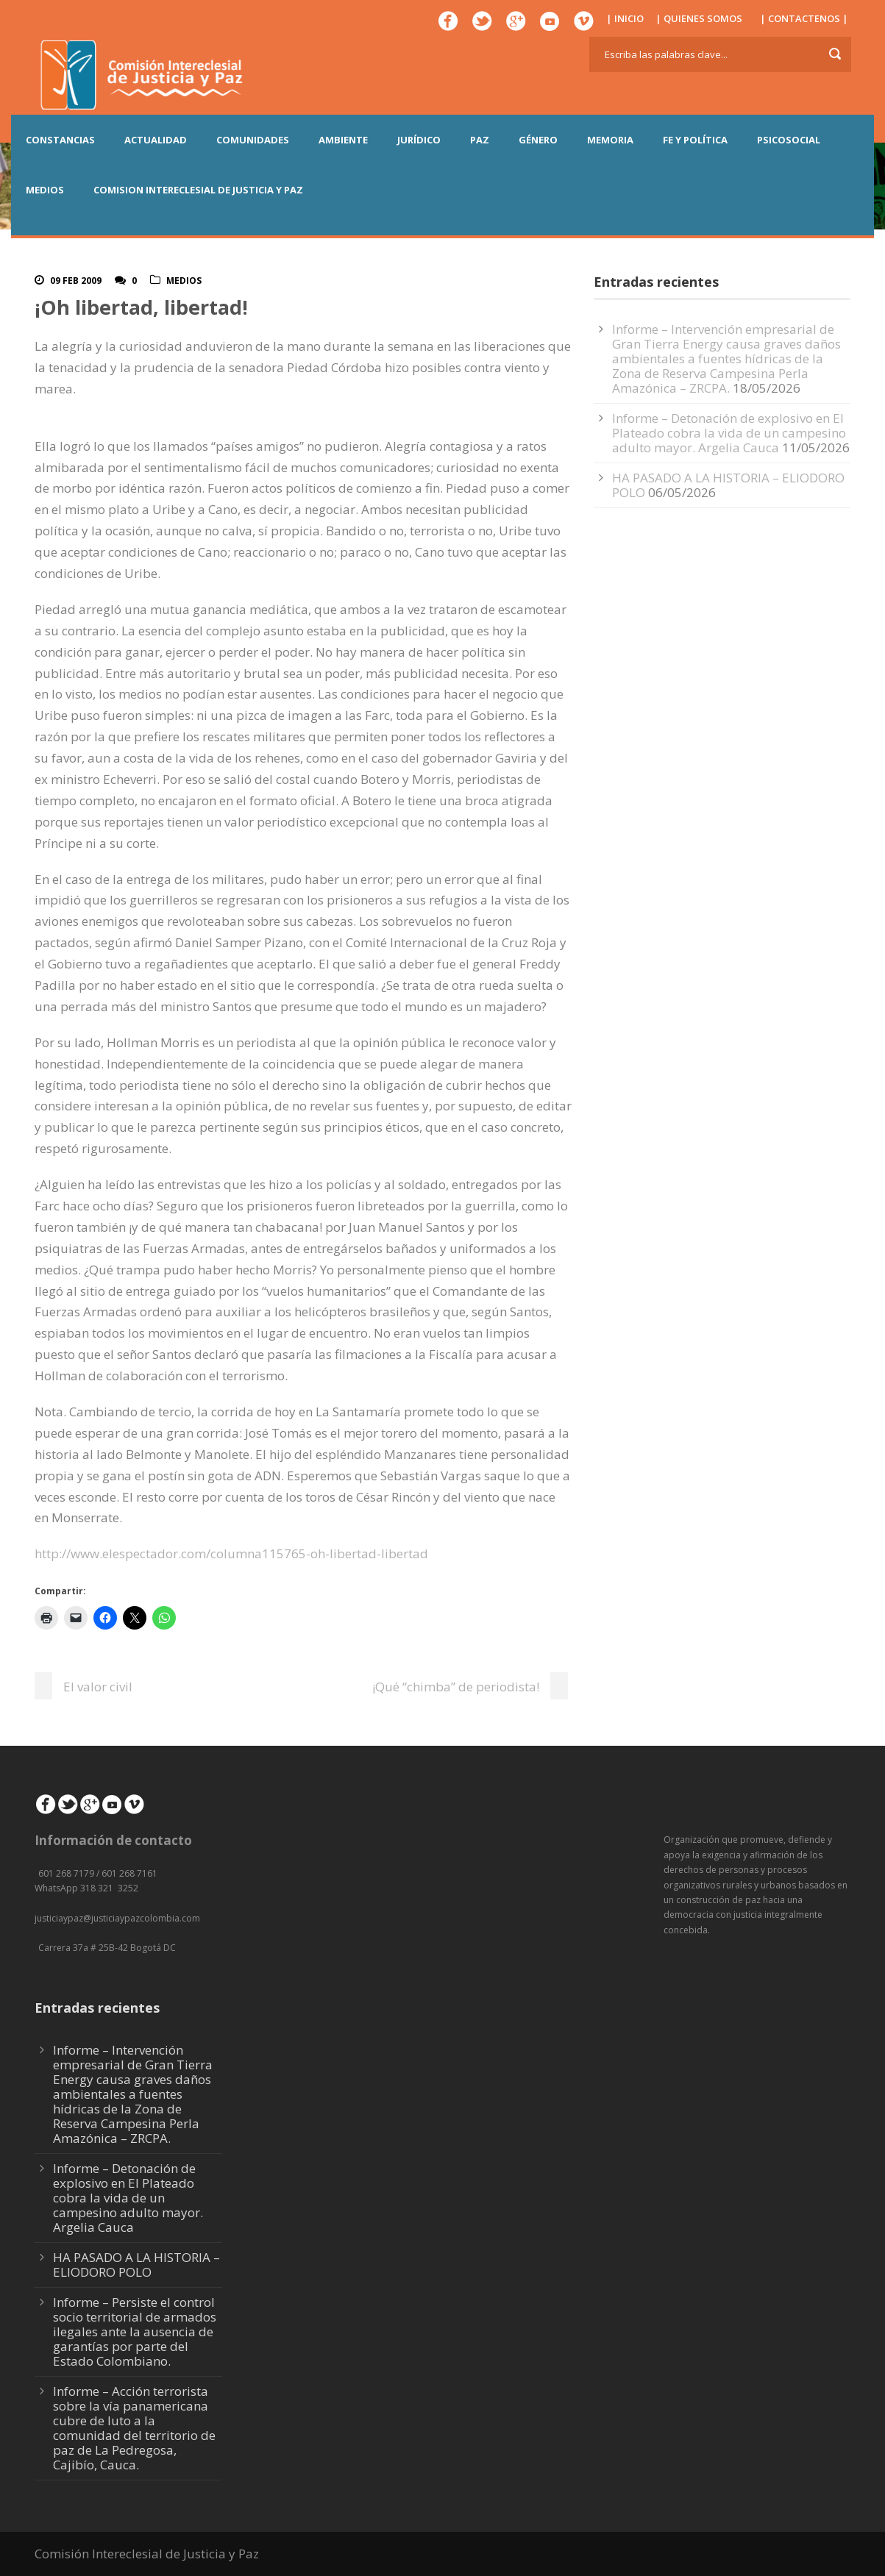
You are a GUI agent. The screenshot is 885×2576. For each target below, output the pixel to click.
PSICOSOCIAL (788, 139)
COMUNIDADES (252, 139)
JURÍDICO (419, 139)
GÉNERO (538, 139)
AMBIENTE (343, 139)
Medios (184, 280)
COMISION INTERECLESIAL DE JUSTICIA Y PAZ (198, 189)
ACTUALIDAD (155, 139)
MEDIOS (45, 189)
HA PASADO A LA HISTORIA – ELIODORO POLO (728, 485)
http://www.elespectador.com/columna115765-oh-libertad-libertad (231, 1553)
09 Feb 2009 (76, 280)
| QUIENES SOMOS (698, 18)
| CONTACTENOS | (804, 18)
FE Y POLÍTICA (695, 139)
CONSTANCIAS (60, 139)
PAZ (479, 139)
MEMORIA (610, 139)
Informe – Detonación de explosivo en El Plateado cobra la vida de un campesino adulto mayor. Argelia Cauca (729, 433)
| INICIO (625, 18)
